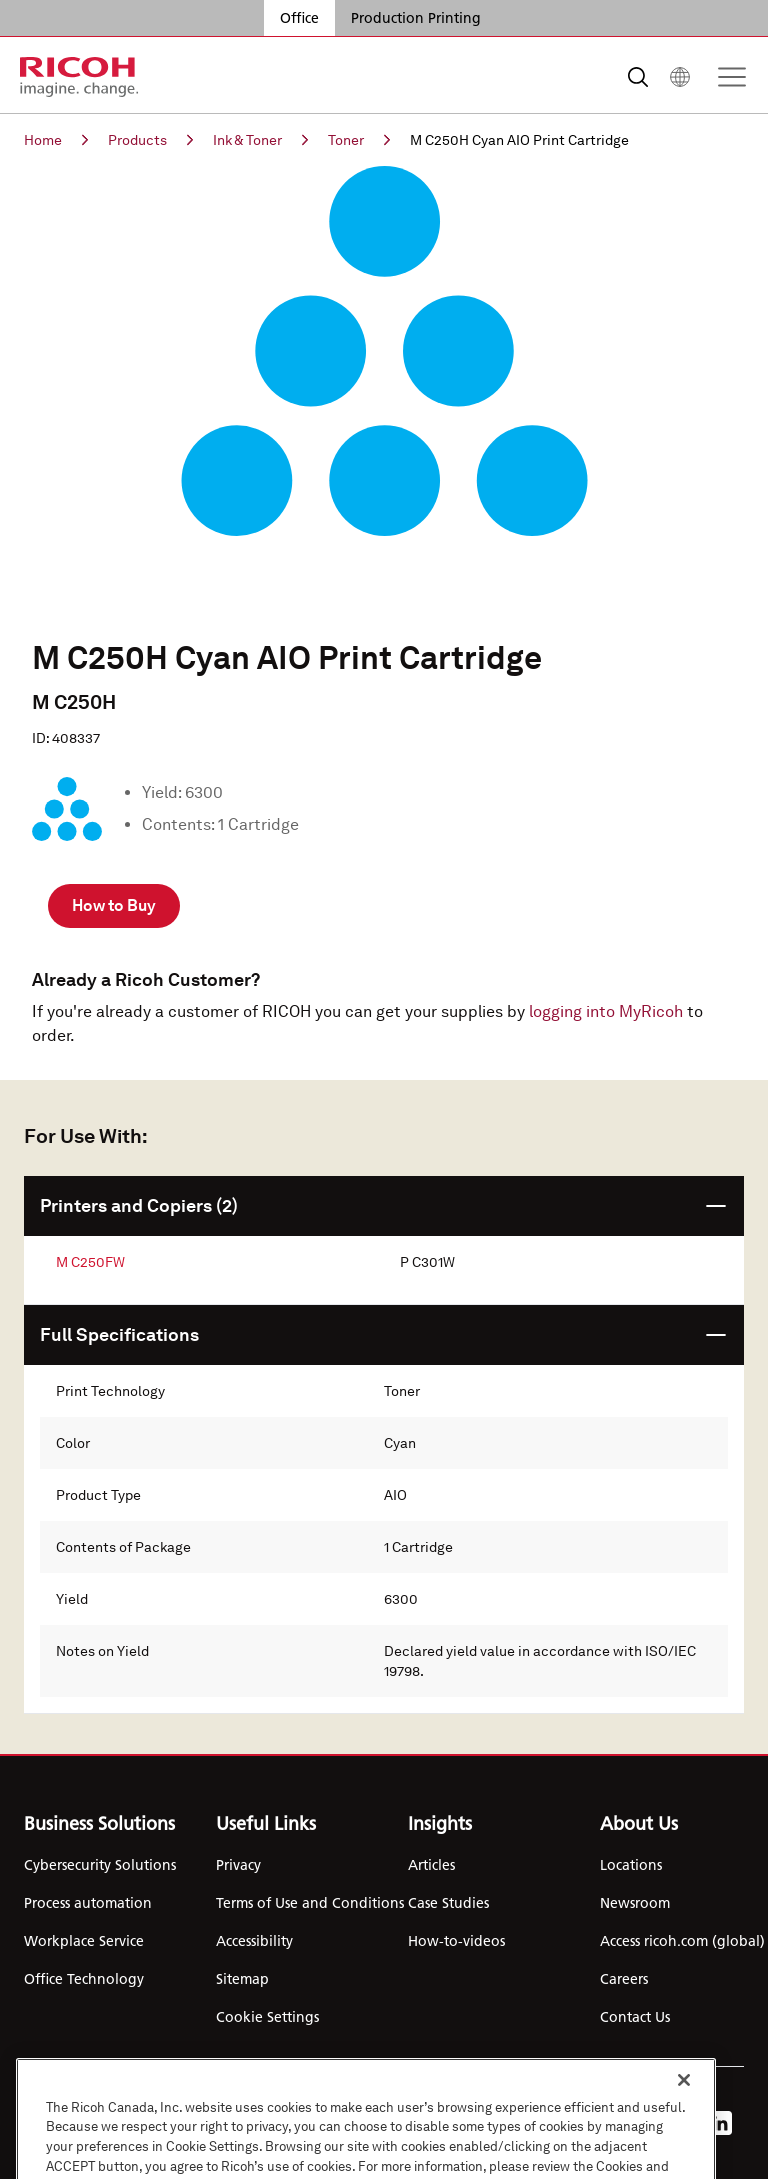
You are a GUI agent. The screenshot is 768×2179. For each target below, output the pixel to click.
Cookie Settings (267, 2017)
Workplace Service (84, 1941)
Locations (631, 1865)
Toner (359, 140)
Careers (624, 1979)
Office (299, 18)
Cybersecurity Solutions (100, 1865)
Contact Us (635, 2017)
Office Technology (84, 1979)
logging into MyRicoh (606, 1011)
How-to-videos (456, 1941)
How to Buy (114, 905)
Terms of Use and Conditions (310, 1903)
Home (56, 140)
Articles (431, 1865)
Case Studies (448, 1903)
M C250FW (90, 1262)
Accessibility (254, 1941)
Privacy (238, 1865)
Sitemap (242, 1979)
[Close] (684, 2111)
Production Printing (416, 18)
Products (150, 140)
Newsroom (635, 1903)
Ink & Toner (260, 140)
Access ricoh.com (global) (682, 1941)
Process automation (88, 1903)
